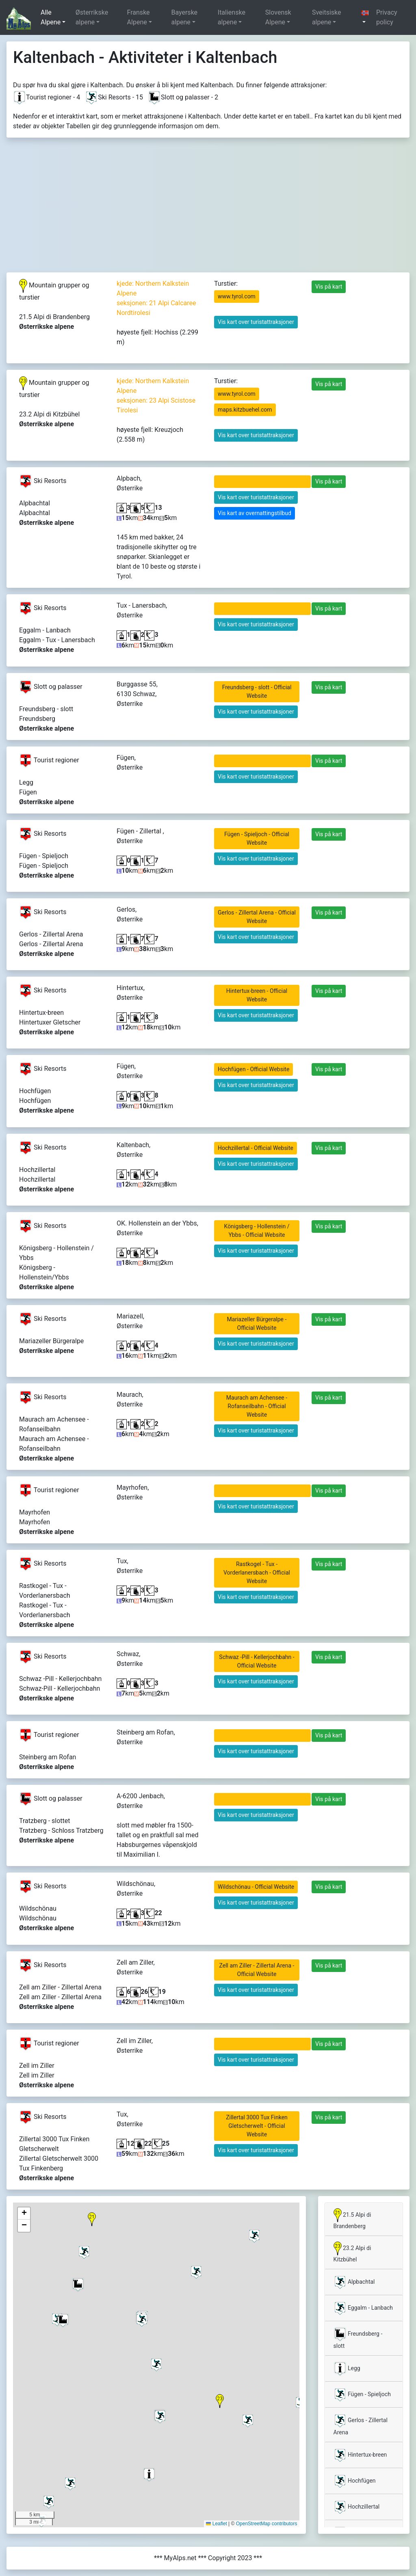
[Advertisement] (208, 211)
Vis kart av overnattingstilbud (254, 513)
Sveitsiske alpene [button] (326, 17)
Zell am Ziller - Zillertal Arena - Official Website (257, 1969)
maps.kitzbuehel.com (245, 409)
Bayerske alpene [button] (184, 17)
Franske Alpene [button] (138, 17)
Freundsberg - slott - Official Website (257, 691)
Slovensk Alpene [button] (278, 17)
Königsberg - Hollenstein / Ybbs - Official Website (257, 1230)
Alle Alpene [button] (51, 17)
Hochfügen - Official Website (253, 1069)
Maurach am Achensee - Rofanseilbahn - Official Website (256, 1406)
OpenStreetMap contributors (266, 2523)
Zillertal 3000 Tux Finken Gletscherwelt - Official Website (257, 2126)
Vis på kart (328, 286)
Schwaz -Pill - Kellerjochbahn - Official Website (256, 1661)
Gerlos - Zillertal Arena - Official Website (257, 916)
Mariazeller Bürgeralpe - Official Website (257, 1323)
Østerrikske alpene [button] (92, 17)
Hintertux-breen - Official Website (257, 995)
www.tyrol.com (237, 296)
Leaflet (216, 2523)
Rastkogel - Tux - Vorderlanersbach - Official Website (256, 1572)
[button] (365, 17)
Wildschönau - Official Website (256, 1886)
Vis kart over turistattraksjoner (256, 322)
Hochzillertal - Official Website (255, 1148)
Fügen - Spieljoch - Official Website (256, 838)
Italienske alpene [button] (231, 17)
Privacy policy (386, 17)
